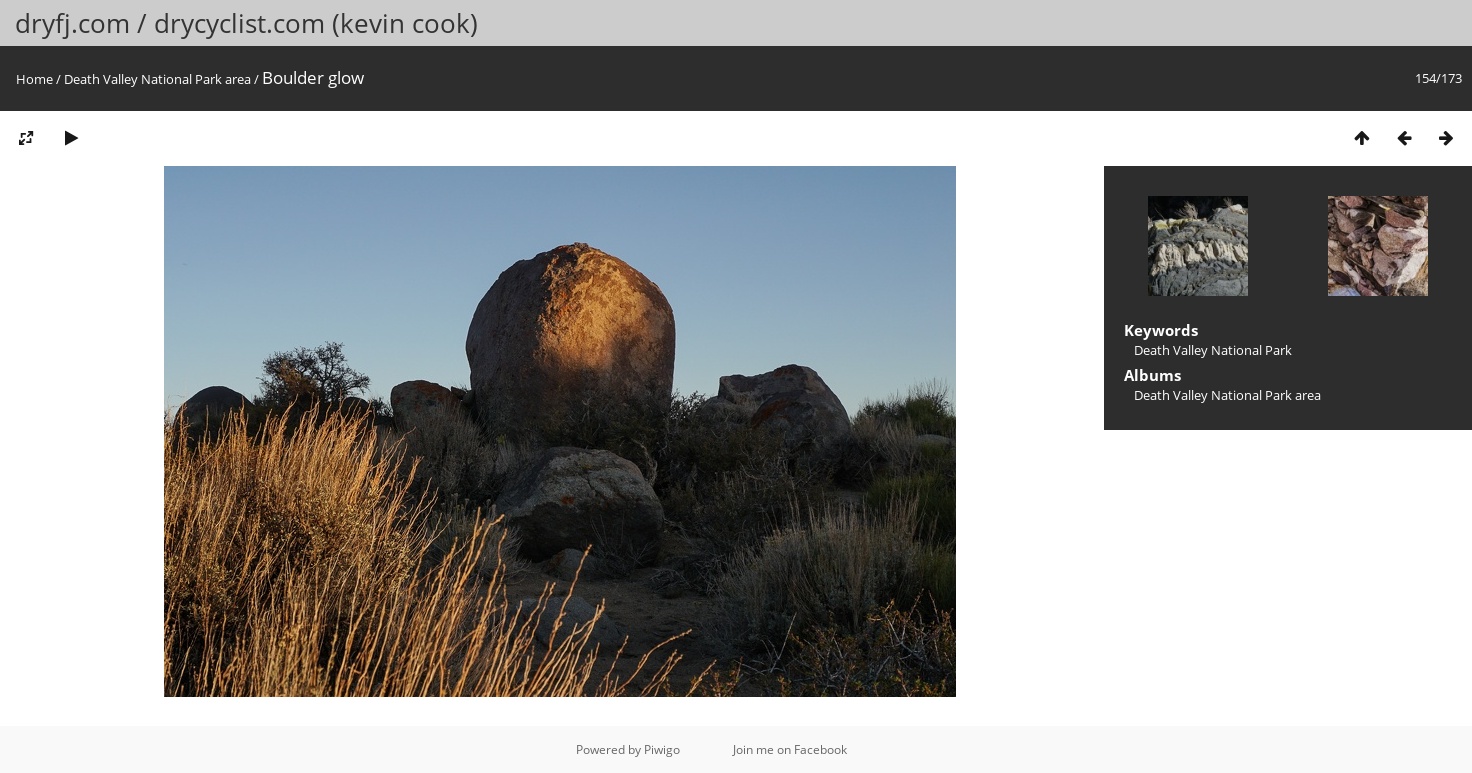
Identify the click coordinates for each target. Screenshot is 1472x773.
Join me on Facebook (790, 749)
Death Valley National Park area (157, 79)
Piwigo (662, 749)
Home (34, 79)
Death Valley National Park (1213, 350)
